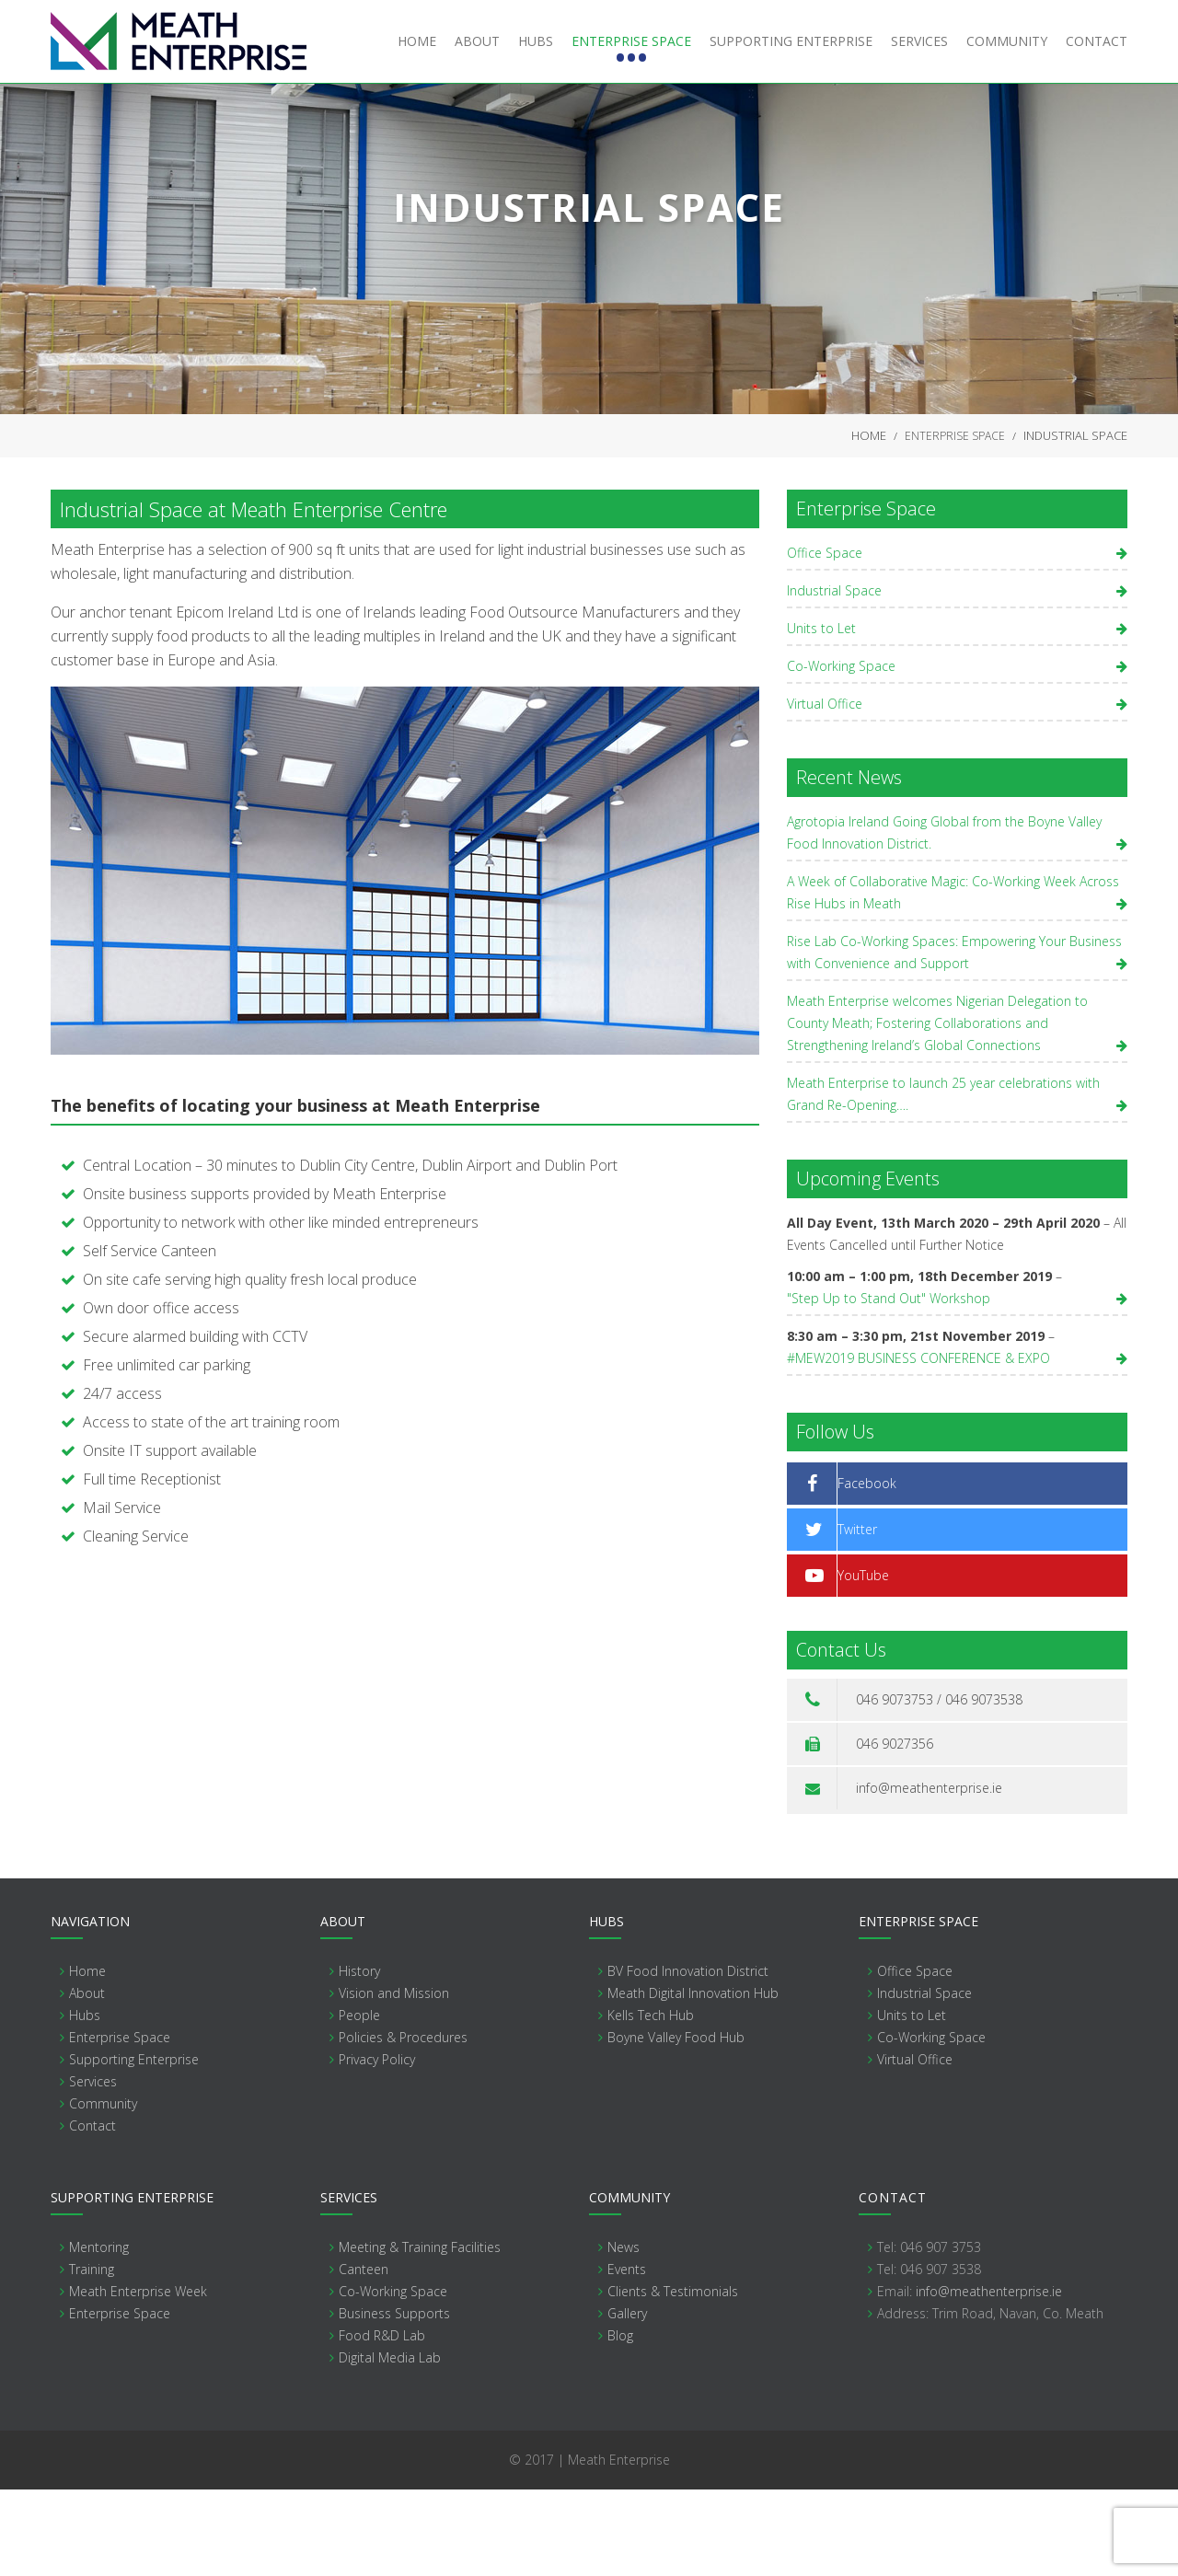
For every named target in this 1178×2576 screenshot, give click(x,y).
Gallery (627, 2400)
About (87, 2079)
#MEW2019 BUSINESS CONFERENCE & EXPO (918, 1444)
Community (103, 2190)
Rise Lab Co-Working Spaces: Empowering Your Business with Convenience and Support (954, 1038)
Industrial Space (834, 677)
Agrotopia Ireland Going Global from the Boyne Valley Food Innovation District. (944, 919)
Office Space (824, 639)
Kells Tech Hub (650, 2101)
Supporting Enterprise (134, 2145)
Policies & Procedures (403, 2123)
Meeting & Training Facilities (420, 2333)
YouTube (863, 1661)
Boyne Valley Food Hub (676, 2123)
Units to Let (821, 714)
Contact (92, 2212)
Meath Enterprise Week (138, 2377)
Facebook (866, 1569)
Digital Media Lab (390, 2444)
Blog (620, 2422)
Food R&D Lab (382, 2422)
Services (93, 2168)
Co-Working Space (841, 752)
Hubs (84, 2101)
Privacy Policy (377, 2145)
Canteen (363, 2355)
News (623, 2333)
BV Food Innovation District (687, 2057)
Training (91, 2355)
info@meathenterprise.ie (929, 1874)
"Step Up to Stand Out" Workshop (888, 1384)
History (359, 2057)
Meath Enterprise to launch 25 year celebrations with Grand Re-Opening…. (943, 1180)
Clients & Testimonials (672, 2377)
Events (626, 2355)
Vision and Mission (394, 2079)
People (359, 2101)
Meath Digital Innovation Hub (693, 2079)
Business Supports (394, 2400)
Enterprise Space (955, 520)
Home (868, 520)
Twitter (857, 1615)
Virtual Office (824, 790)
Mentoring (99, 2333)
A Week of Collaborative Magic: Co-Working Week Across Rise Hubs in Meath (953, 979)
